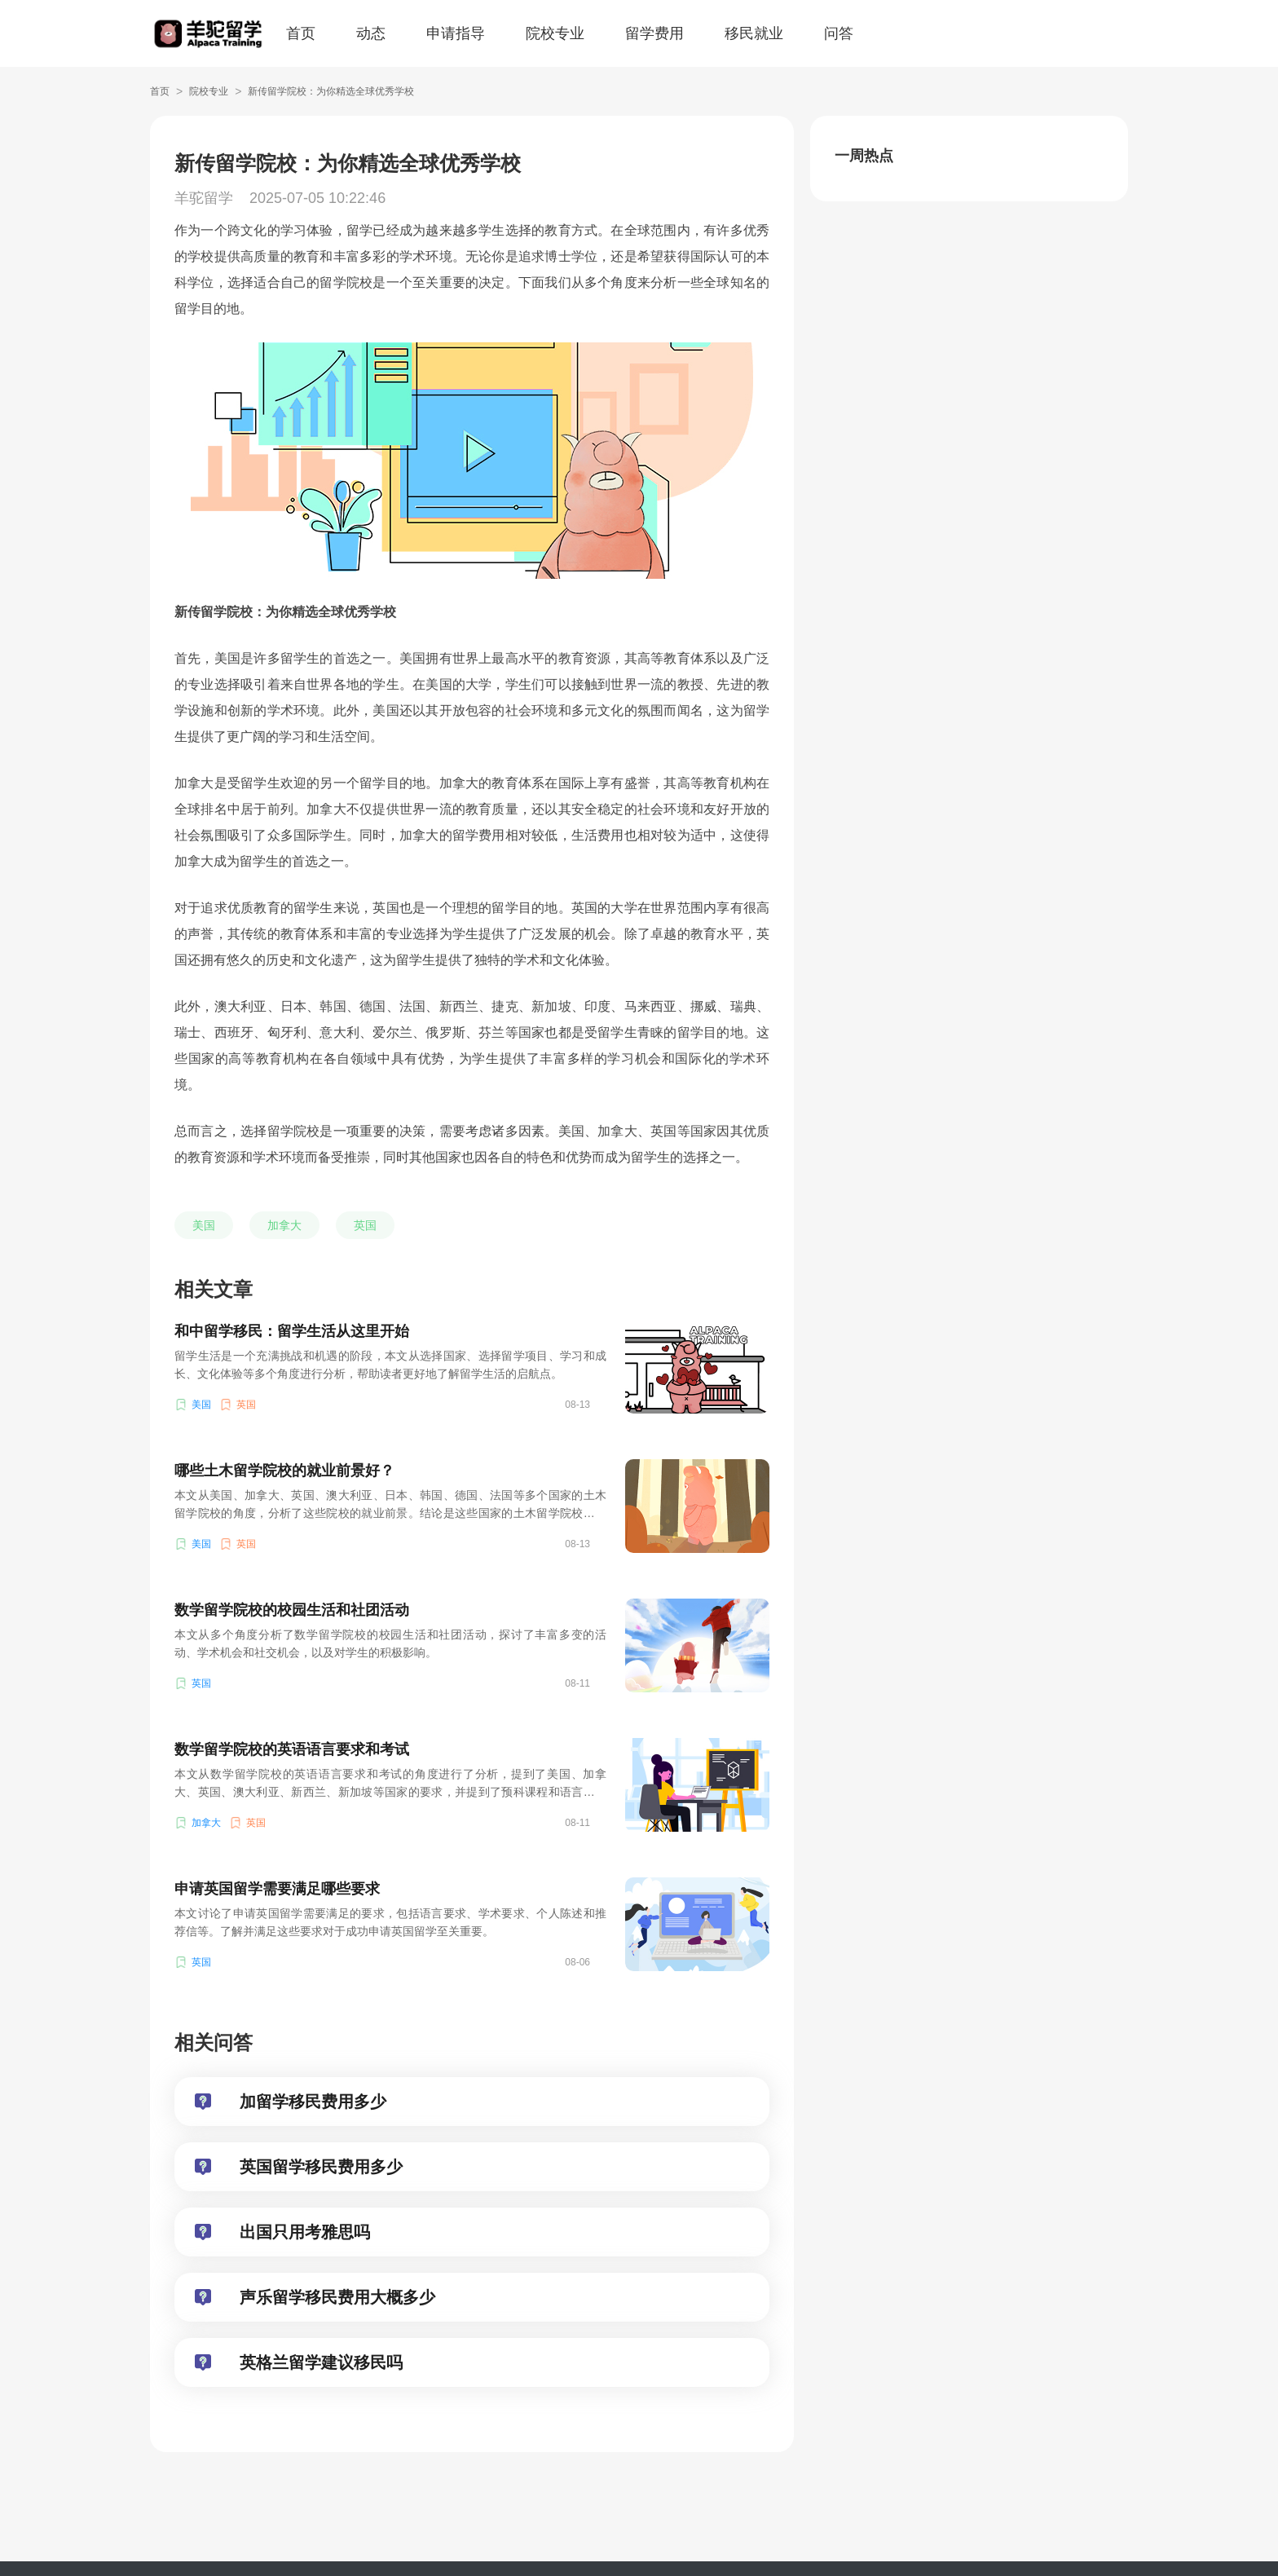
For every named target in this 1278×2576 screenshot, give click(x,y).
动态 (371, 33)
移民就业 (754, 33)
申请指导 (455, 33)
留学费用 (654, 33)
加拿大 (284, 1225)
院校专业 (555, 33)
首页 (300, 33)
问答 (838, 33)
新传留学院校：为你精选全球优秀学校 (331, 91)
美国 (203, 1225)
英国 (365, 1225)
